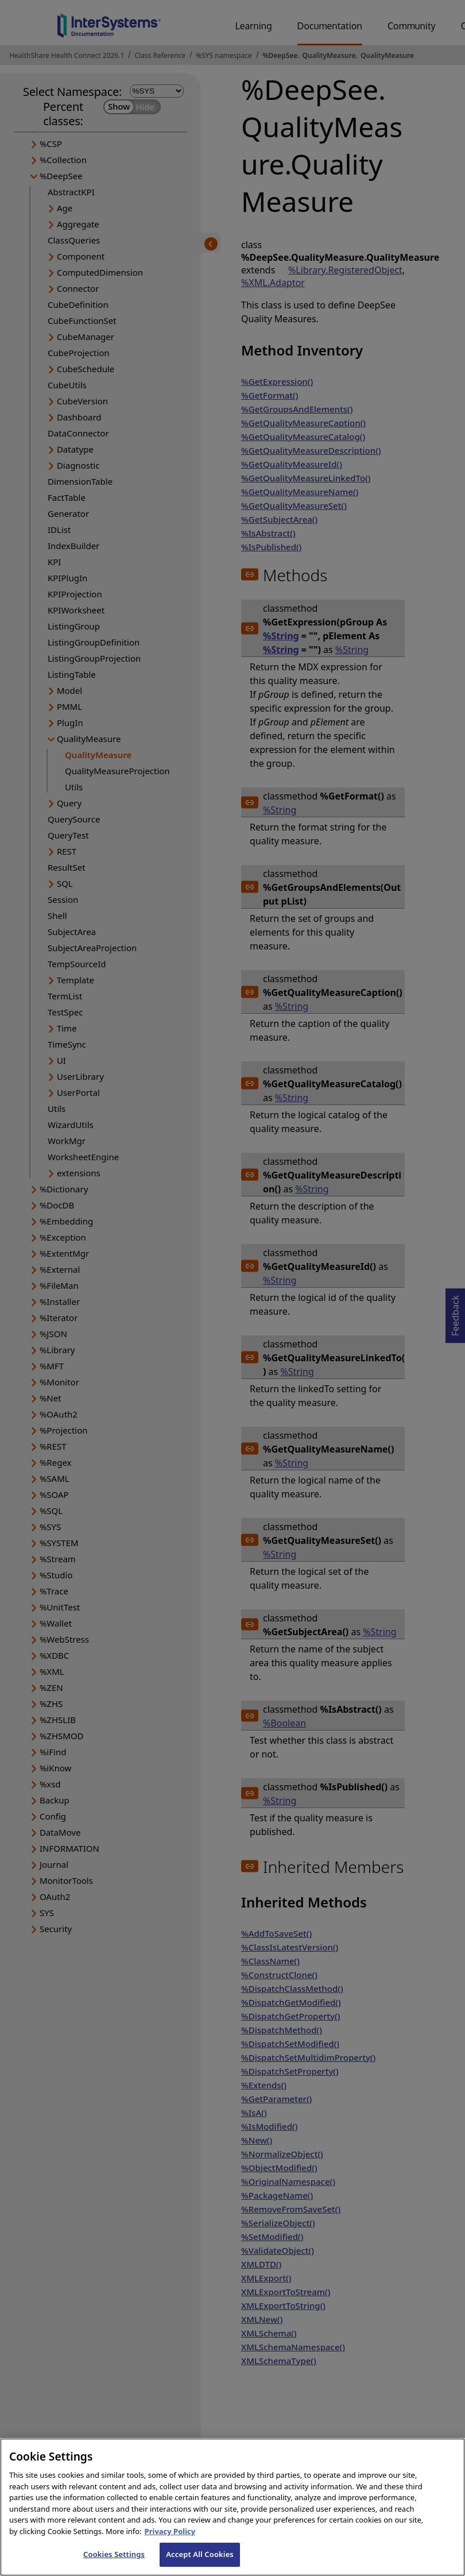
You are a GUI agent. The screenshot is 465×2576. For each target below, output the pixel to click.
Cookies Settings (114, 2564)
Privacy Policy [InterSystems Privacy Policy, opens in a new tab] (170, 2541)
